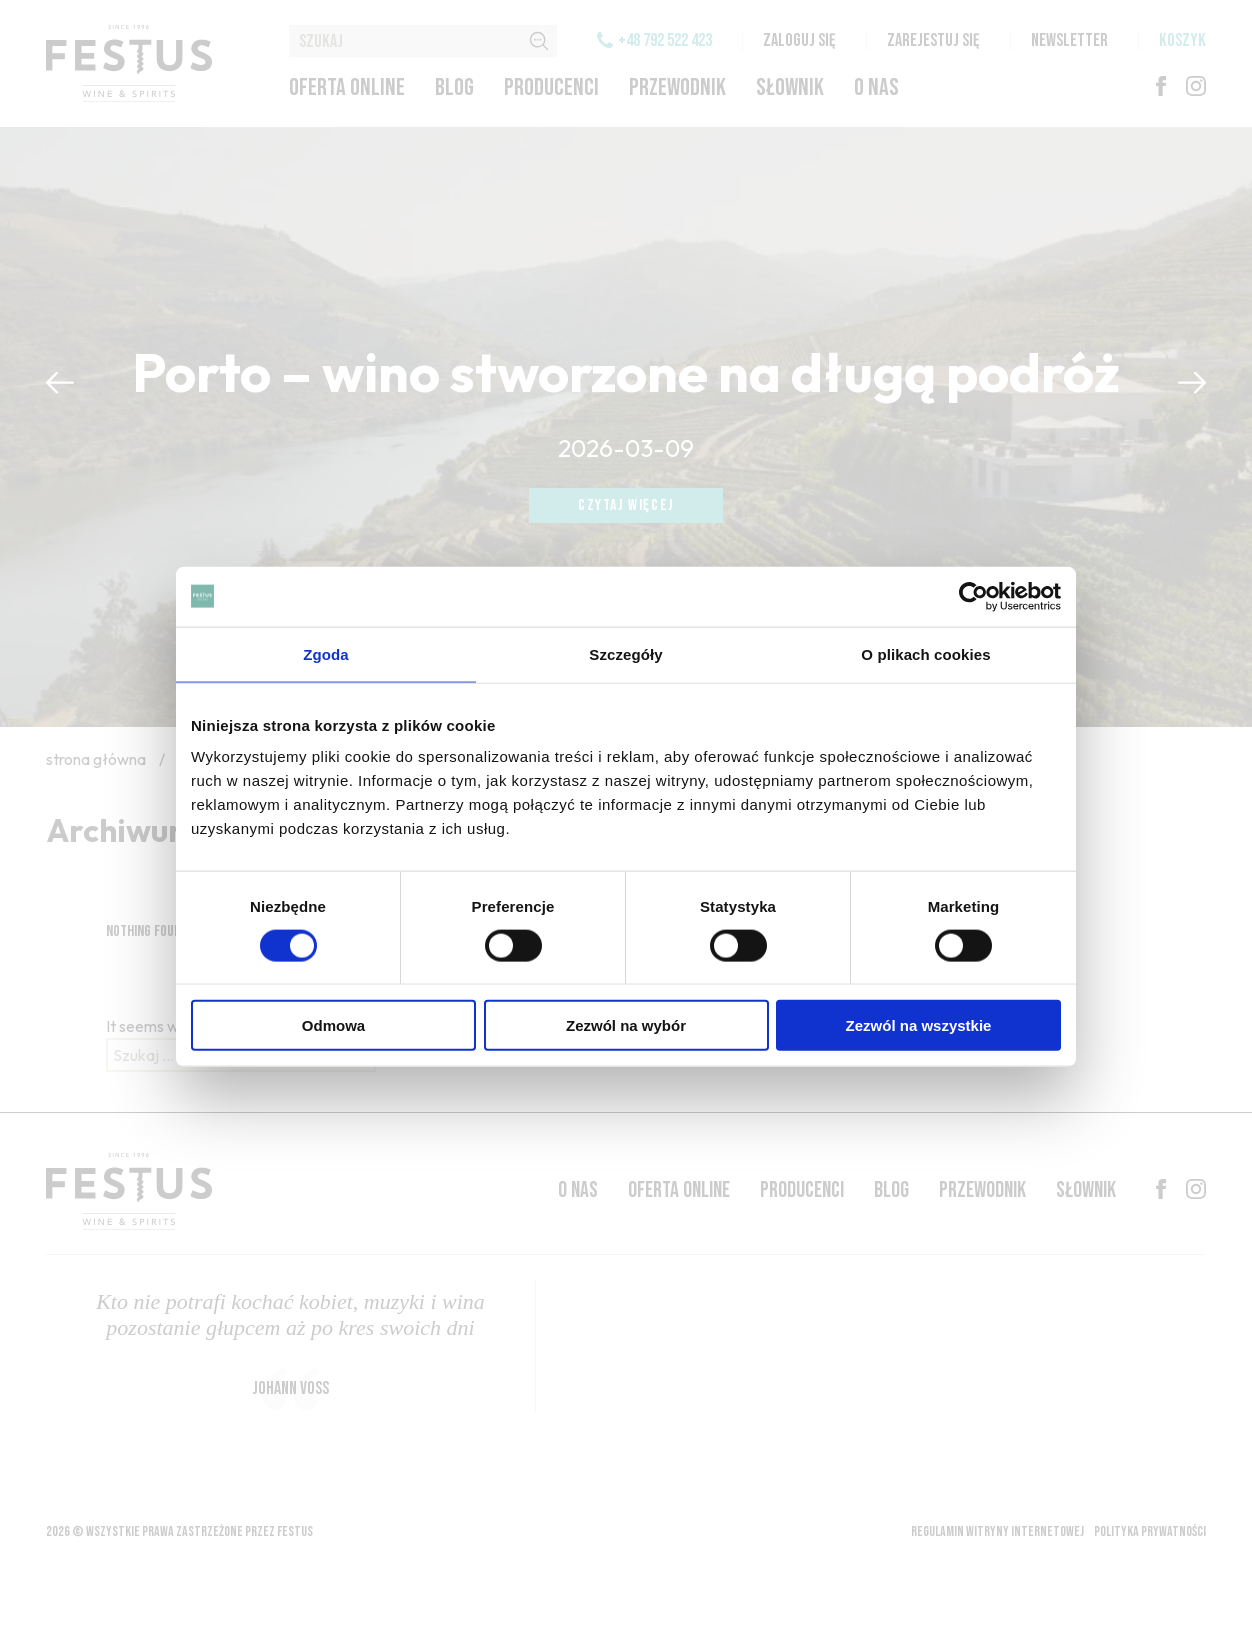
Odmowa (333, 1025)
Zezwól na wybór (626, 1025)
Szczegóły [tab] (625, 653)
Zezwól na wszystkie (919, 1025)
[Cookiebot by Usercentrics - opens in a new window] (973, 596)
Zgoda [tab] (326, 653)
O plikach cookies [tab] (925, 653)
